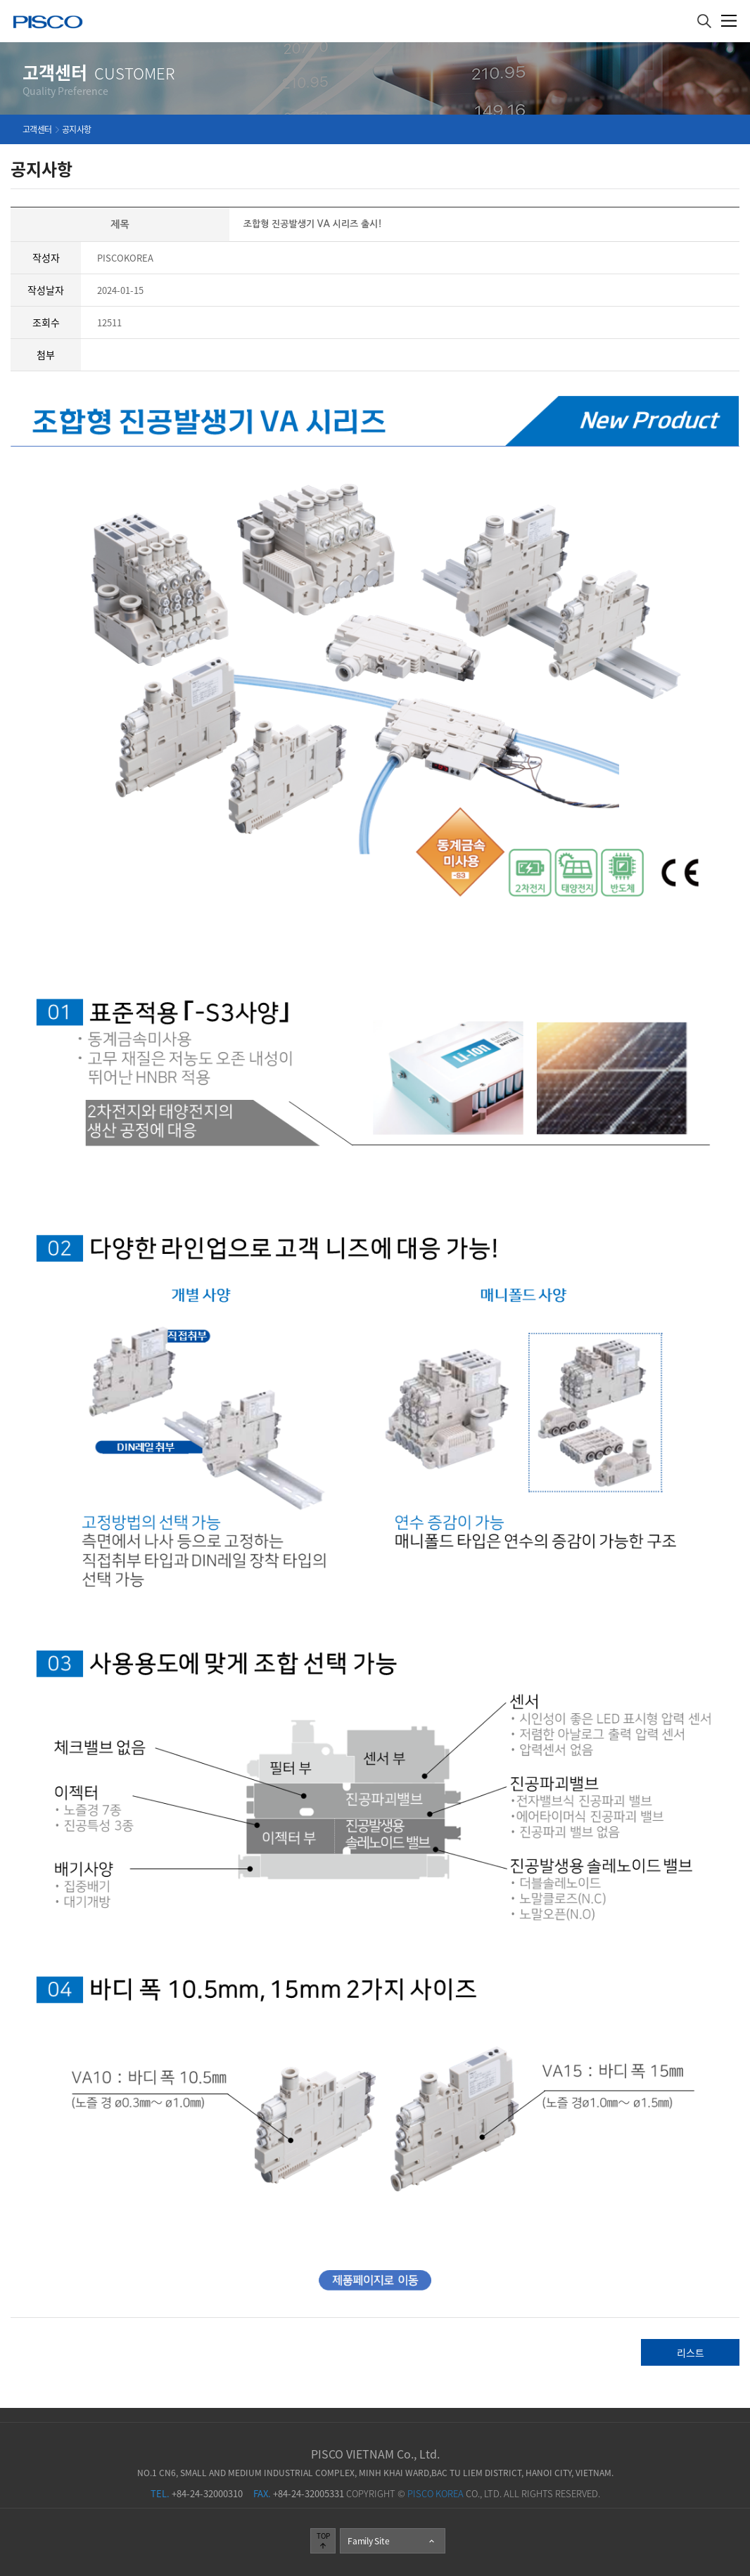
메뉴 (729, 21)
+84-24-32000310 (197, 2493)
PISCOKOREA (125, 257)
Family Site (392, 2541)
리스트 (690, 2352)
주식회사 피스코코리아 (48, 23)
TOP (323, 2540)
